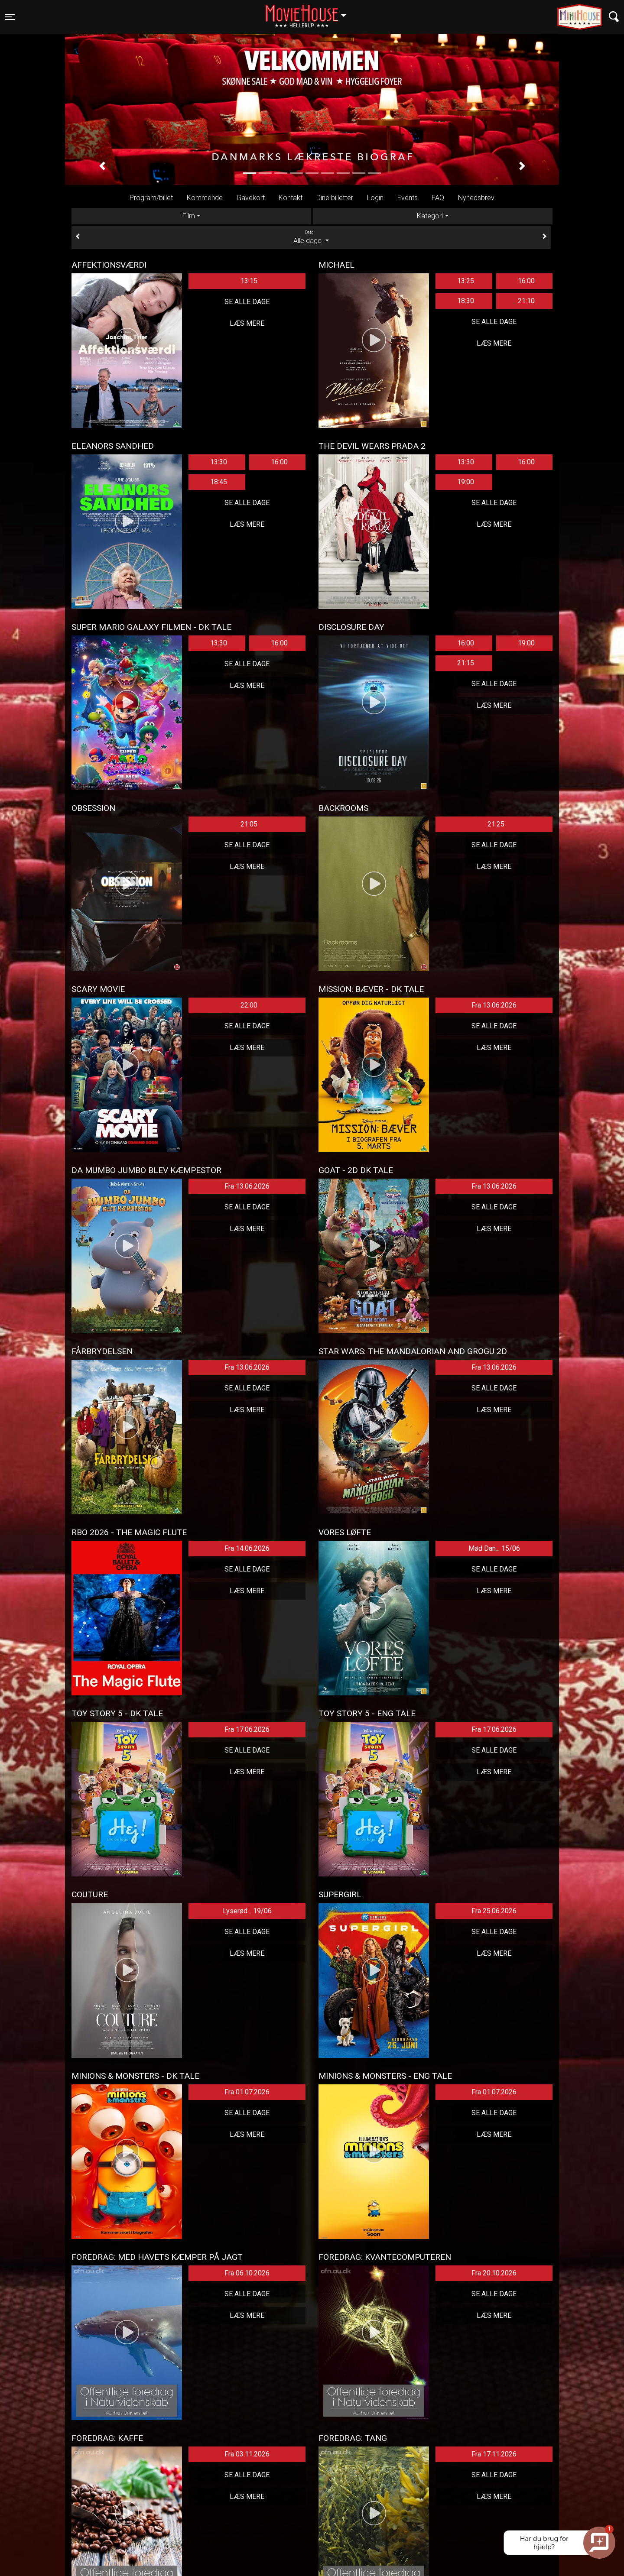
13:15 (248, 281)
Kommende (205, 198)
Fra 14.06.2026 (247, 1548)
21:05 (248, 824)
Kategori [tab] (430, 216)
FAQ (438, 198)
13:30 (218, 462)
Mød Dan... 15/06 (494, 1548)
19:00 (465, 482)
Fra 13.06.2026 (494, 1005)
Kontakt (290, 198)
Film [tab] (188, 216)
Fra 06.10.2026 (247, 2273)
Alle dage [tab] (311, 237)
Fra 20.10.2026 (494, 2273)
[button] (102, 166)
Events (407, 198)
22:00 (248, 1005)
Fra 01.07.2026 (247, 2092)
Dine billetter (334, 198)
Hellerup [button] (310, 11)
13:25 (465, 281)
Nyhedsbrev (476, 198)
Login (375, 198)
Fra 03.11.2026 (247, 2454)
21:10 (526, 301)
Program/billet (151, 198)
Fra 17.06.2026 (247, 1729)
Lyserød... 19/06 (247, 1911)
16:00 (526, 281)
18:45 (218, 482)
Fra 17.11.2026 (494, 2454)
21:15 (465, 663)
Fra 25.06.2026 (494, 1911)
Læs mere (247, 323)
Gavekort (251, 198)
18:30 (465, 301)
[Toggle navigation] (10, 17)
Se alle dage (247, 302)
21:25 (496, 824)
